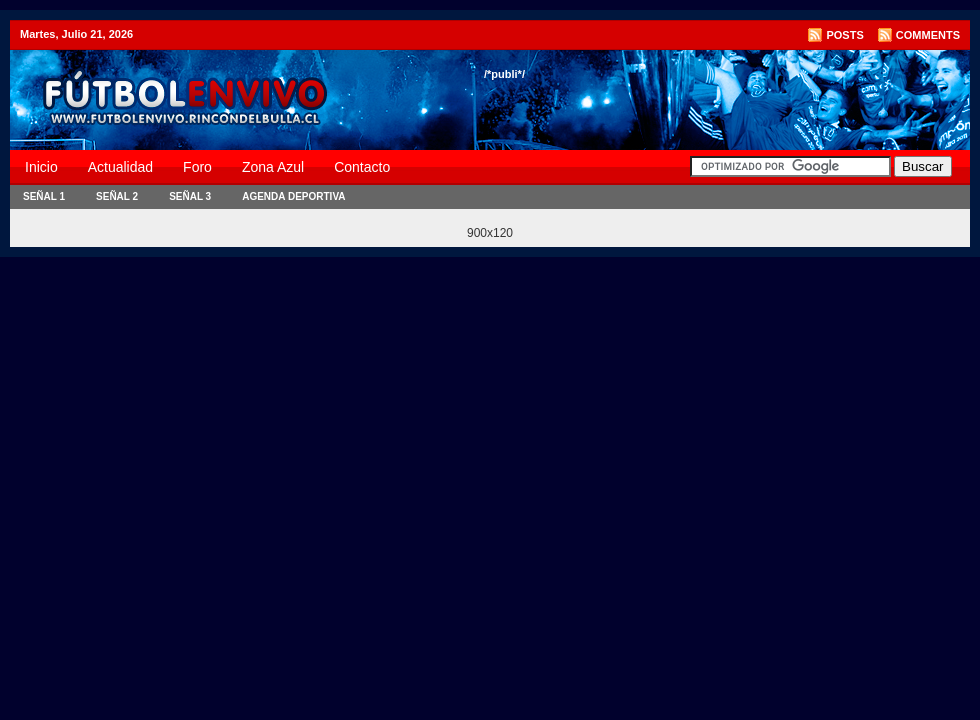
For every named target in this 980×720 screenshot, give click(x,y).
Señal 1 (44, 196)
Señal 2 (117, 196)
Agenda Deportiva (293, 196)
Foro (197, 167)
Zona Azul (273, 167)
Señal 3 (190, 196)
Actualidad (120, 167)
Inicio (41, 167)
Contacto (362, 167)
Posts (844, 35)
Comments (928, 35)
